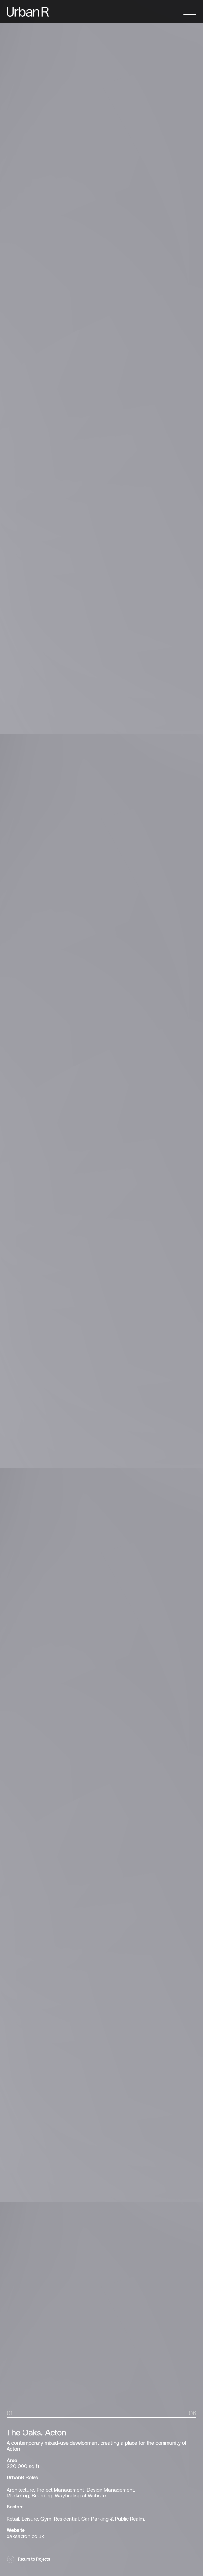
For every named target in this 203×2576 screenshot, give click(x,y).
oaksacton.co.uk (25, 2536)
